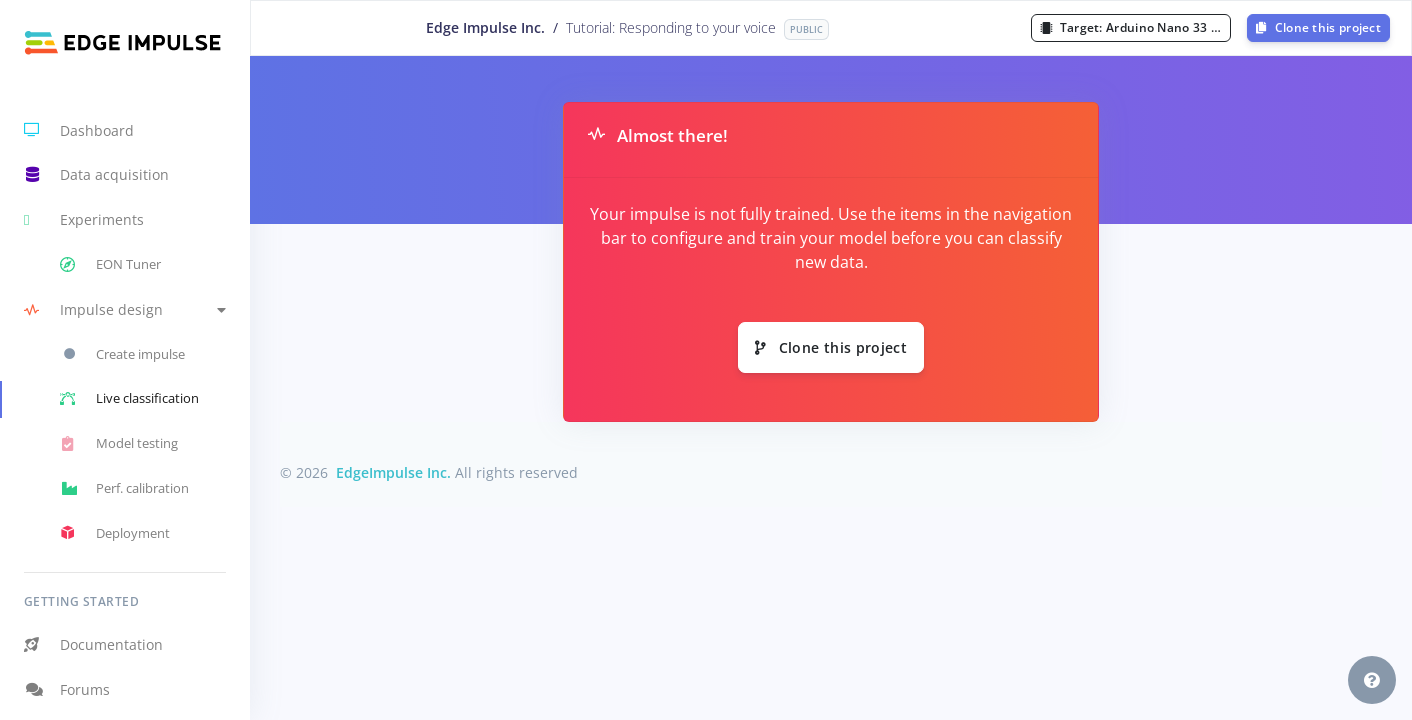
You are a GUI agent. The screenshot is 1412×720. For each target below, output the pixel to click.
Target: (1135, 27)
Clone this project (1318, 27)
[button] (125, 309)
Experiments (84, 220)
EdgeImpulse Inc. (393, 472)
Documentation (93, 645)
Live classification (129, 399)
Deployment (115, 533)
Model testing (119, 444)
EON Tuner (110, 265)
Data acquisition (96, 175)
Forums (67, 690)
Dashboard (79, 130)
